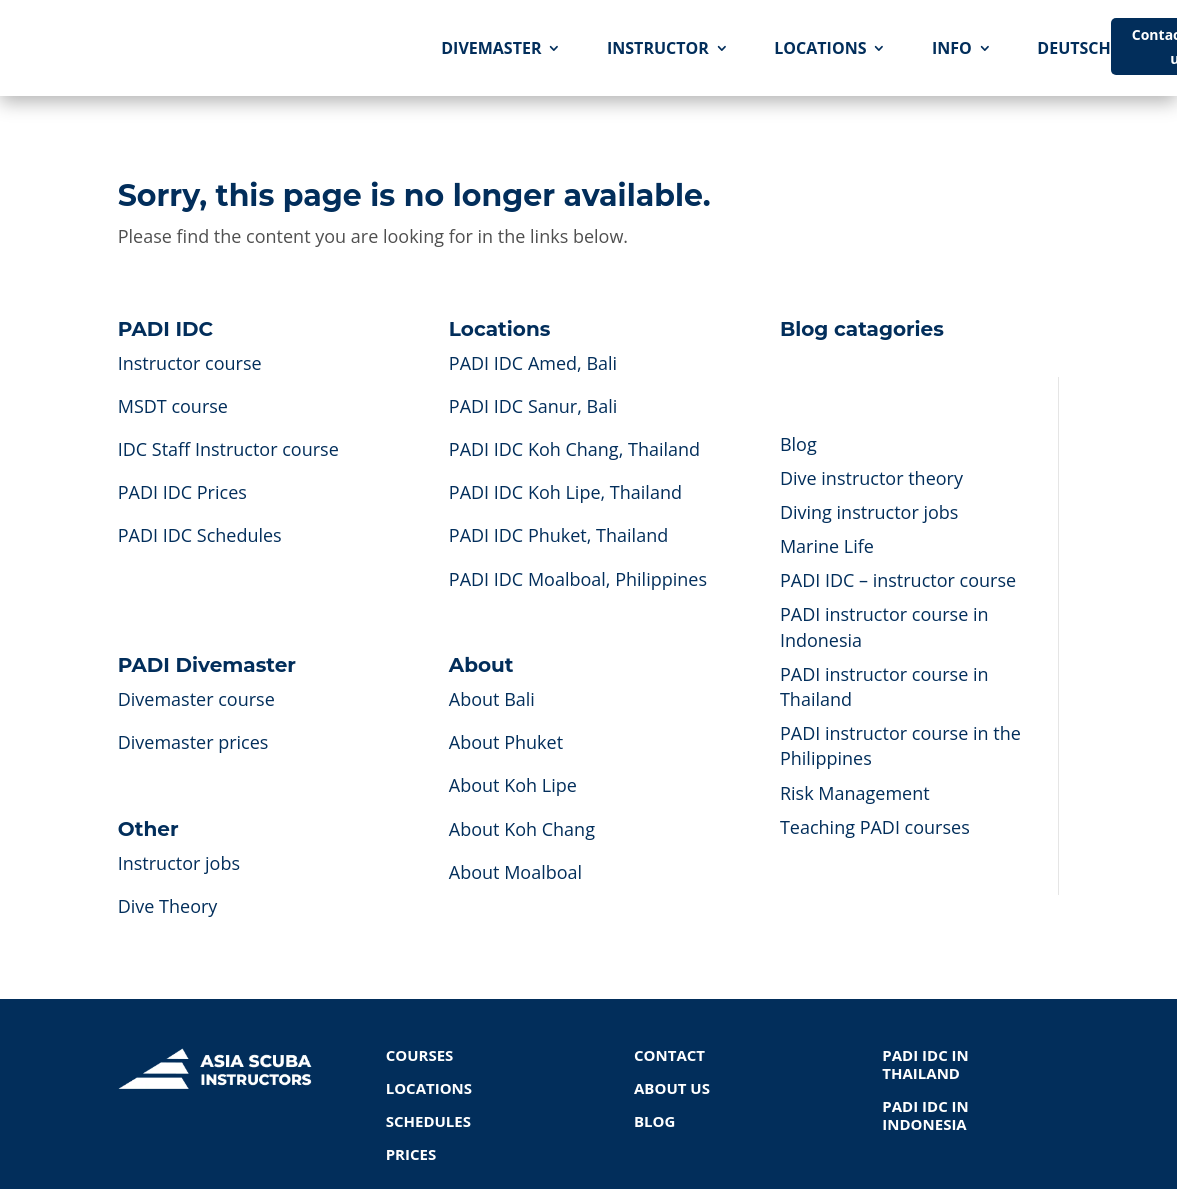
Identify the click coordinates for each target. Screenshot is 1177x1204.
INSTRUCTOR (658, 48)
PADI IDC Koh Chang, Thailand (574, 449)
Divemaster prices (193, 742)
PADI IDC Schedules (200, 535)
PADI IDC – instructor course (898, 580)
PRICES (411, 1154)
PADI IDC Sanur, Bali (533, 406)
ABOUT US (672, 1088)
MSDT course (173, 406)
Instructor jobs (179, 863)
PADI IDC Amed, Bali (533, 363)
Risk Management (855, 793)
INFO (952, 48)
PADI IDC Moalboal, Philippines (578, 579)
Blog (798, 444)
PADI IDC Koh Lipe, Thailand (565, 492)
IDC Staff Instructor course (228, 449)
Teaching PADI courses (875, 827)
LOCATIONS (820, 48)
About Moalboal (515, 872)
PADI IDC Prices (182, 492)
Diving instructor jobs (869, 512)
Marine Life (827, 546)
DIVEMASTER (491, 48)
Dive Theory (168, 906)
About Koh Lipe (513, 785)
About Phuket (506, 742)
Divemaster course (196, 699)
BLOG (654, 1121)
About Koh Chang (522, 829)
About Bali (492, 699)
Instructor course (190, 363)
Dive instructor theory (871, 478)
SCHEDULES (428, 1121)
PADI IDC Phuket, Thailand (558, 535)
